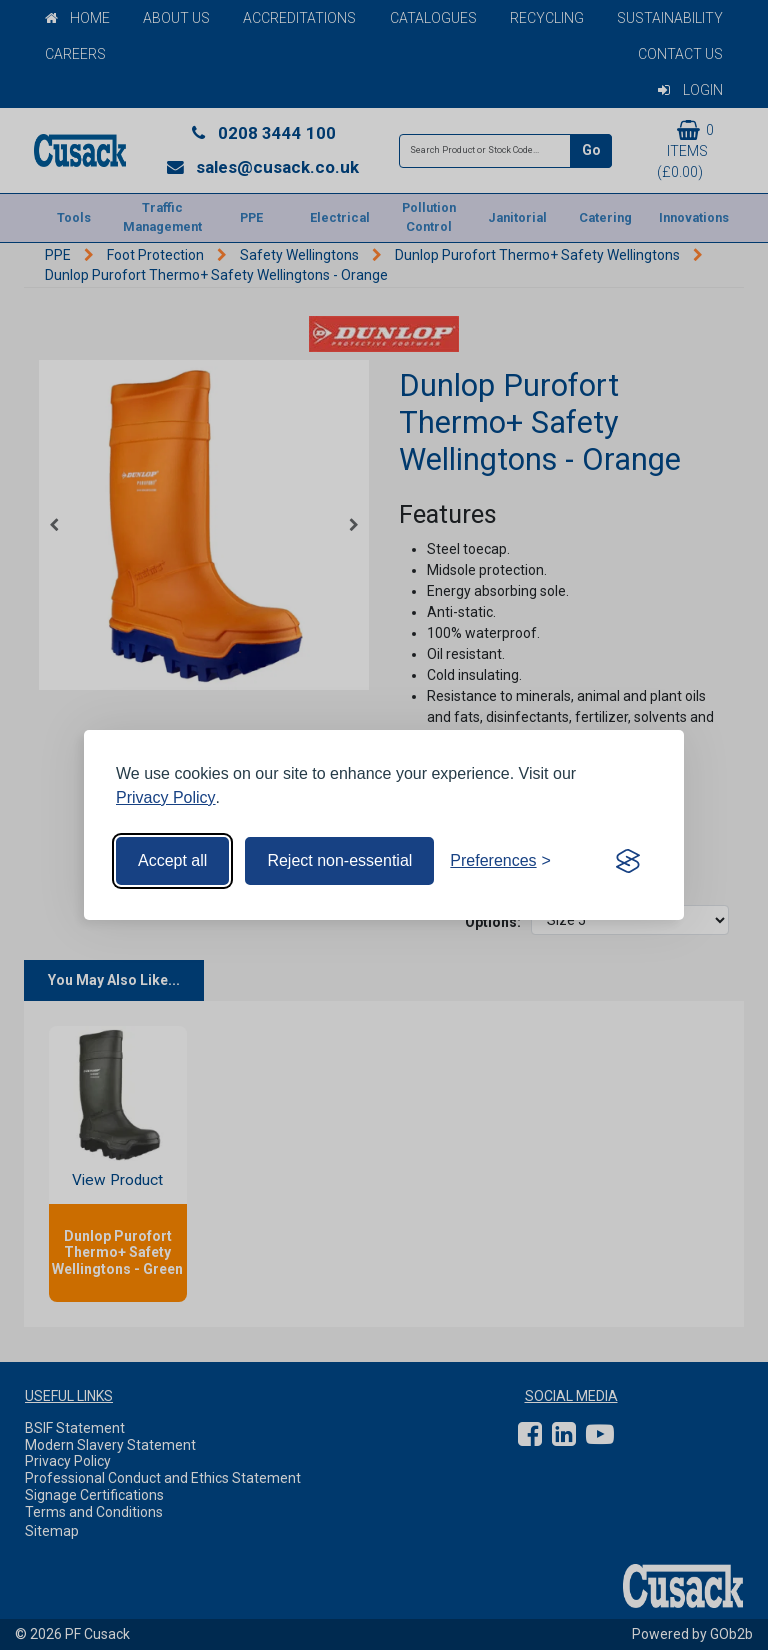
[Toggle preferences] (500, 861)
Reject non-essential (339, 860)
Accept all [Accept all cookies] (172, 860)
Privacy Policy (166, 797)
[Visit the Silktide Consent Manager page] (628, 861)
